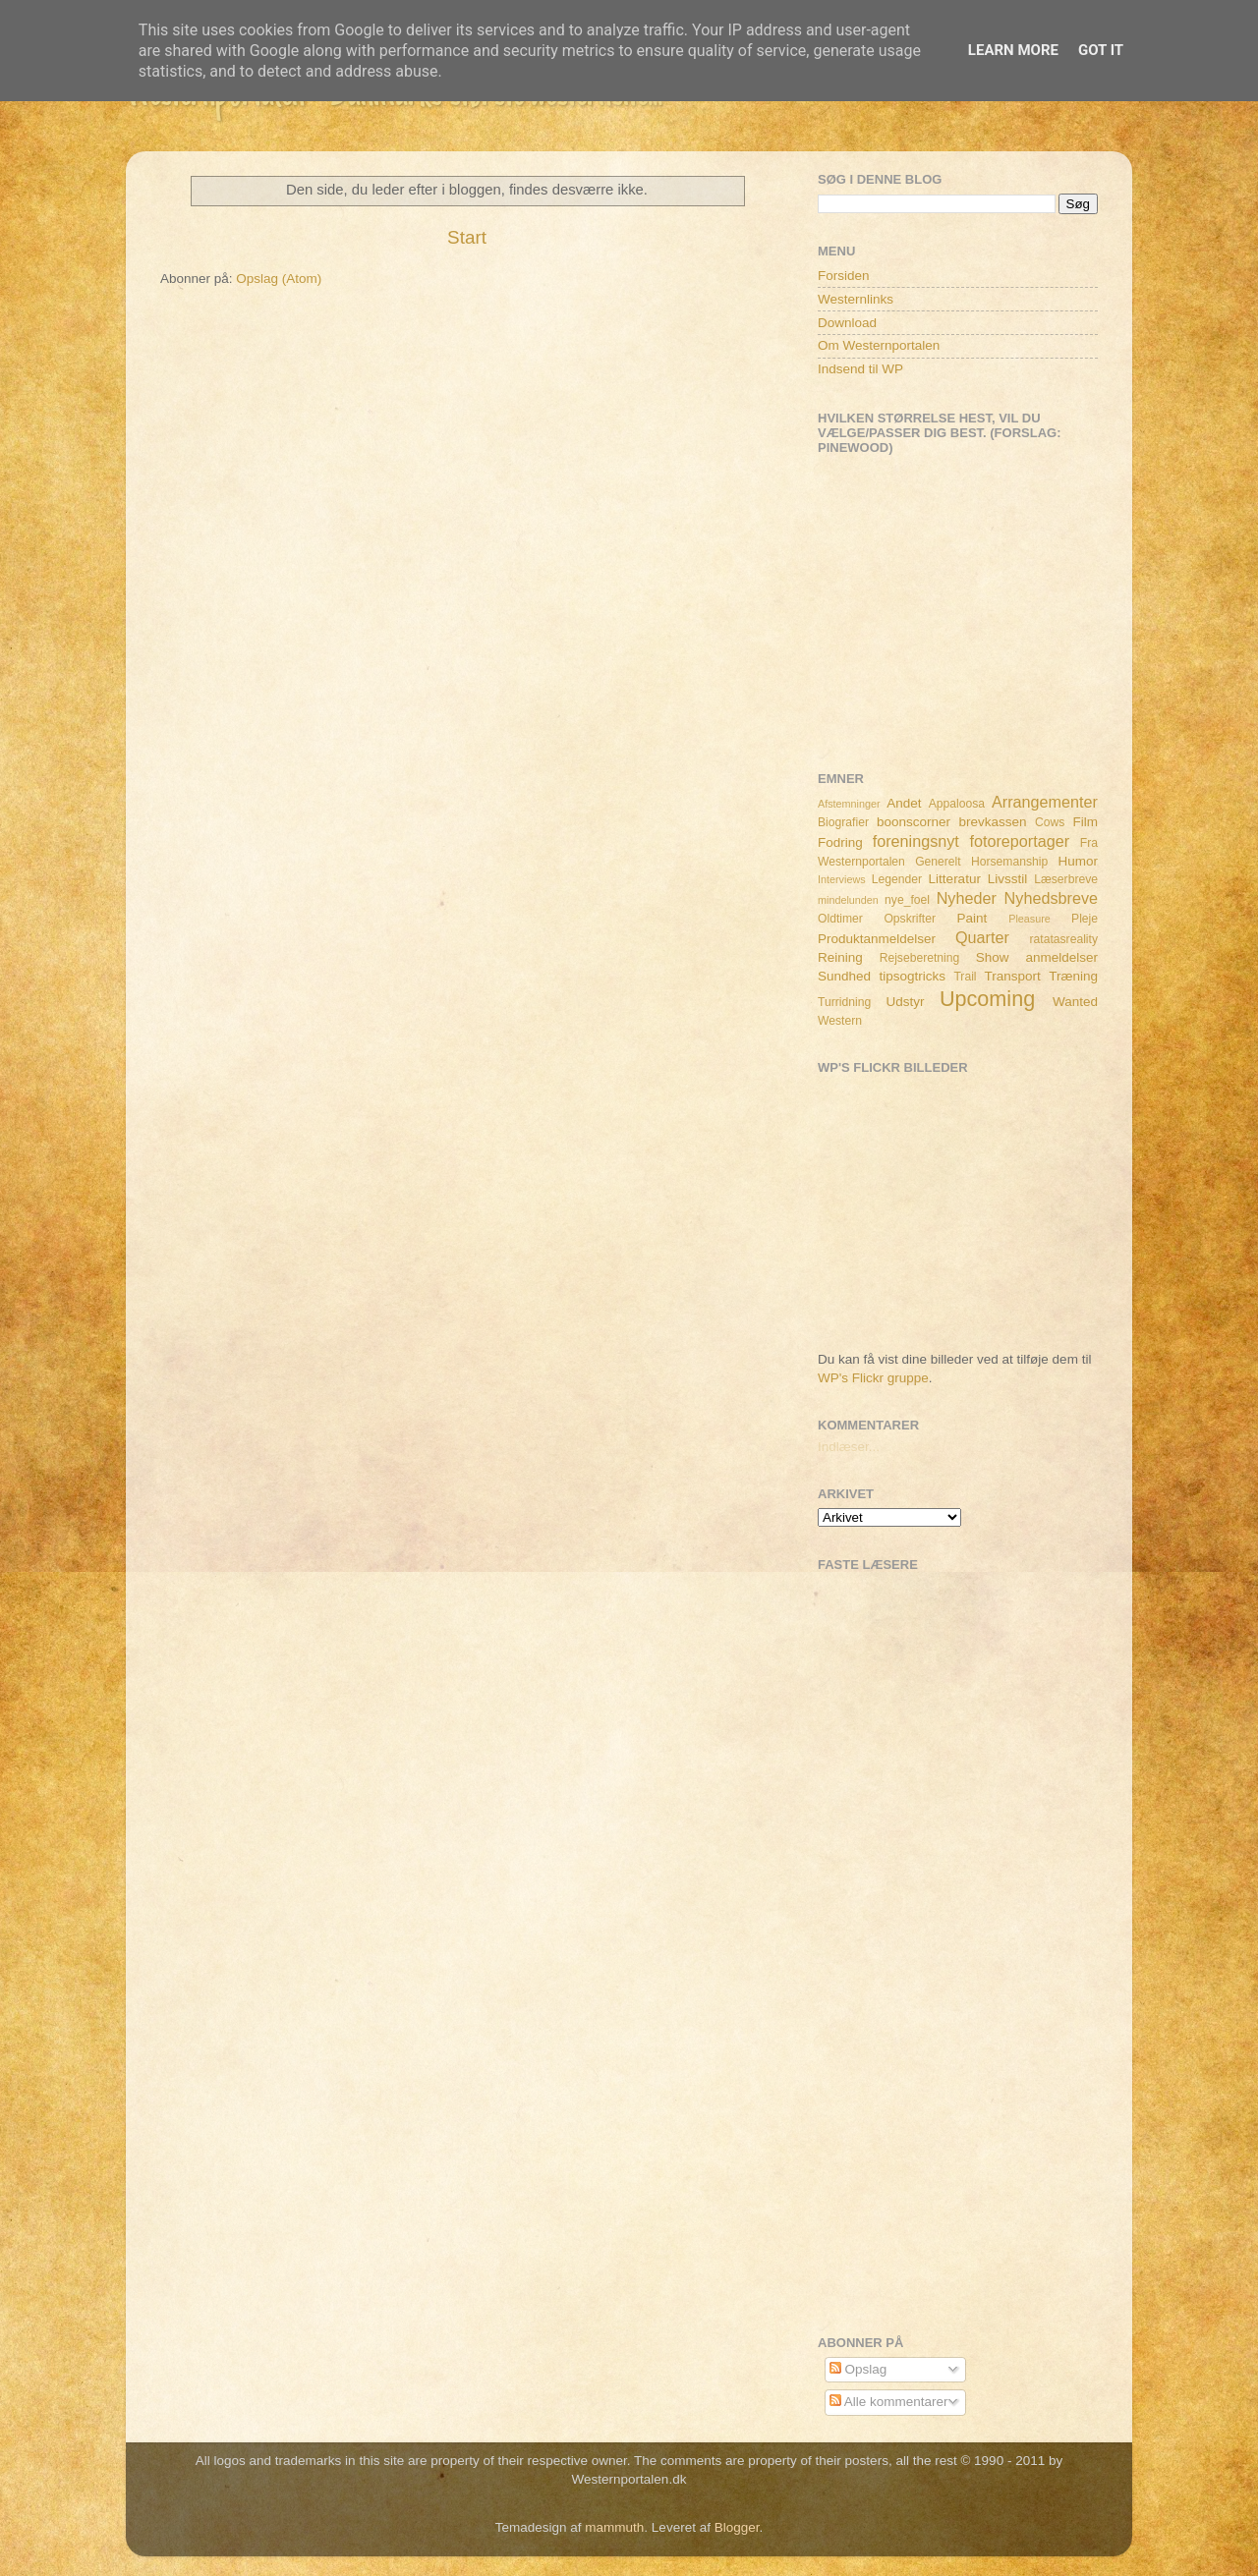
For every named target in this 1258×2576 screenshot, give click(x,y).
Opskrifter (910, 918)
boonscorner (913, 821)
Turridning (844, 1002)
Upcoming (987, 998)
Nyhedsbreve (1051, 898)
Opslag (858, 2369)
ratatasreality (1063, 939)
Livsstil (1008, 878)
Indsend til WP (860, 369)
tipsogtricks (912, 976)
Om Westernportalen (879, 345)
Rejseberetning (920, 958)
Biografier (843, 822)
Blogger (737, 2527)
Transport (1013, 976)
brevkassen (993, 821)
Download (847, 322)
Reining (840, 957)
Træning (1073, 976)
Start (466, 237)
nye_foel (907, 900)
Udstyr (905, 1001)
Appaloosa (957, 804)
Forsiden (844, 275)
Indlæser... (849, 1446)
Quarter (982, 937)
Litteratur (955, 878)
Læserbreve (1066, 879)
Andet (903, 803)
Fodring (840, 842)
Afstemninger (849, 804)
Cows (1049, 822)
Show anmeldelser (1037, 957)
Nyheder (967, 898)
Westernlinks (855, 299)
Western (840, 1021)
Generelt (938, 861)
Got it (1100, 50)
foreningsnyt (916, 841)
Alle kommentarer (888, 2401)
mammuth (614, 2527)
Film (1086, 821)
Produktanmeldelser (877, 938)
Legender (897, 879)
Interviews (842, 879)
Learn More (1013, 50)
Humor (1078, 861)
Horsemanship (1009, 861)
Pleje (1084, 918)
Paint (972, 918)
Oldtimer (840, 918)
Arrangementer (1045, 802)
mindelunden (848, 900)
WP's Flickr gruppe (873, 1378)
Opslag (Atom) (278, 278)
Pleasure (1029, 918)
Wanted (1075, 1001)
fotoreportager (1019, 841)
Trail (964, 976)
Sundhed (844, 976)
